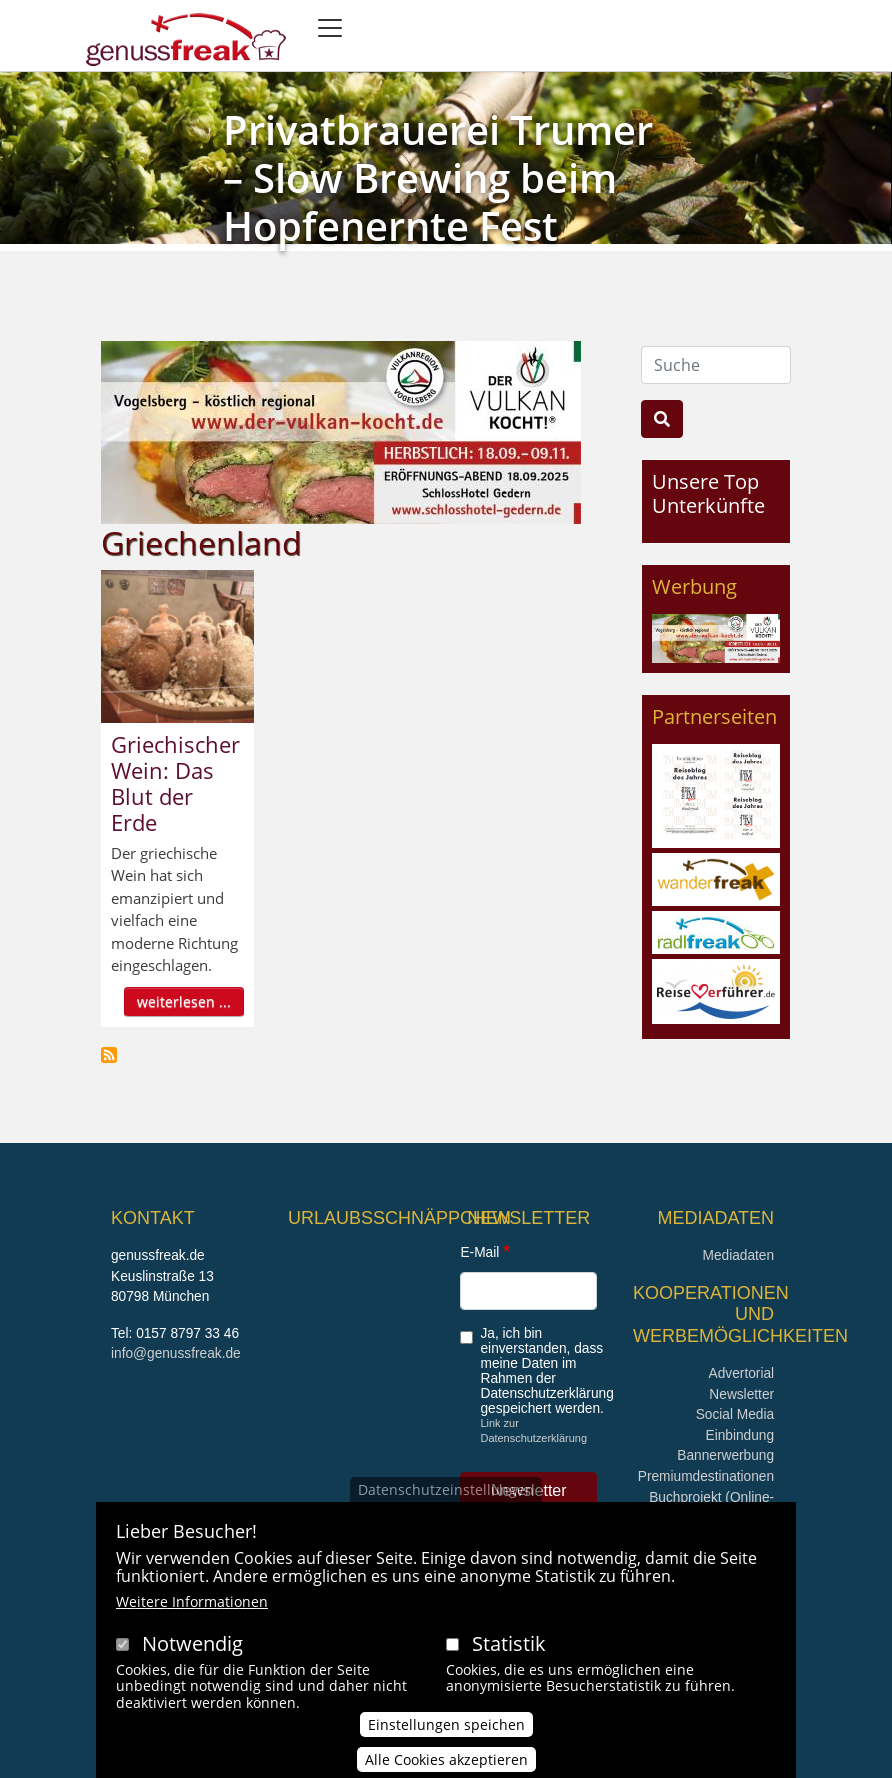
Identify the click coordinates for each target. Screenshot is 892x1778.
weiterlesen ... (184, 1001)
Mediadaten (738, 1255)
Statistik (509, 1652)
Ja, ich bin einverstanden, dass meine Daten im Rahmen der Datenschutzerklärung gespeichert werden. (546, 1371)
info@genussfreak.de (176, 1353)
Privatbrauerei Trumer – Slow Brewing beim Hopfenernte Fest (438, 177)
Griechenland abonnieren (109, 1055)
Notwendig (192, 1652)
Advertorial (742, 1373)
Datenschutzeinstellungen (446, 1498)
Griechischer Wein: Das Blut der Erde (175, 783)
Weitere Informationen (192, 1610)
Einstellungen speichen (446, 1733)
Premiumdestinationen (706, 1476)
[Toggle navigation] (330, 28)
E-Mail (479, 1252)
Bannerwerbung (725, 1455)
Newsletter (741, 1394)
